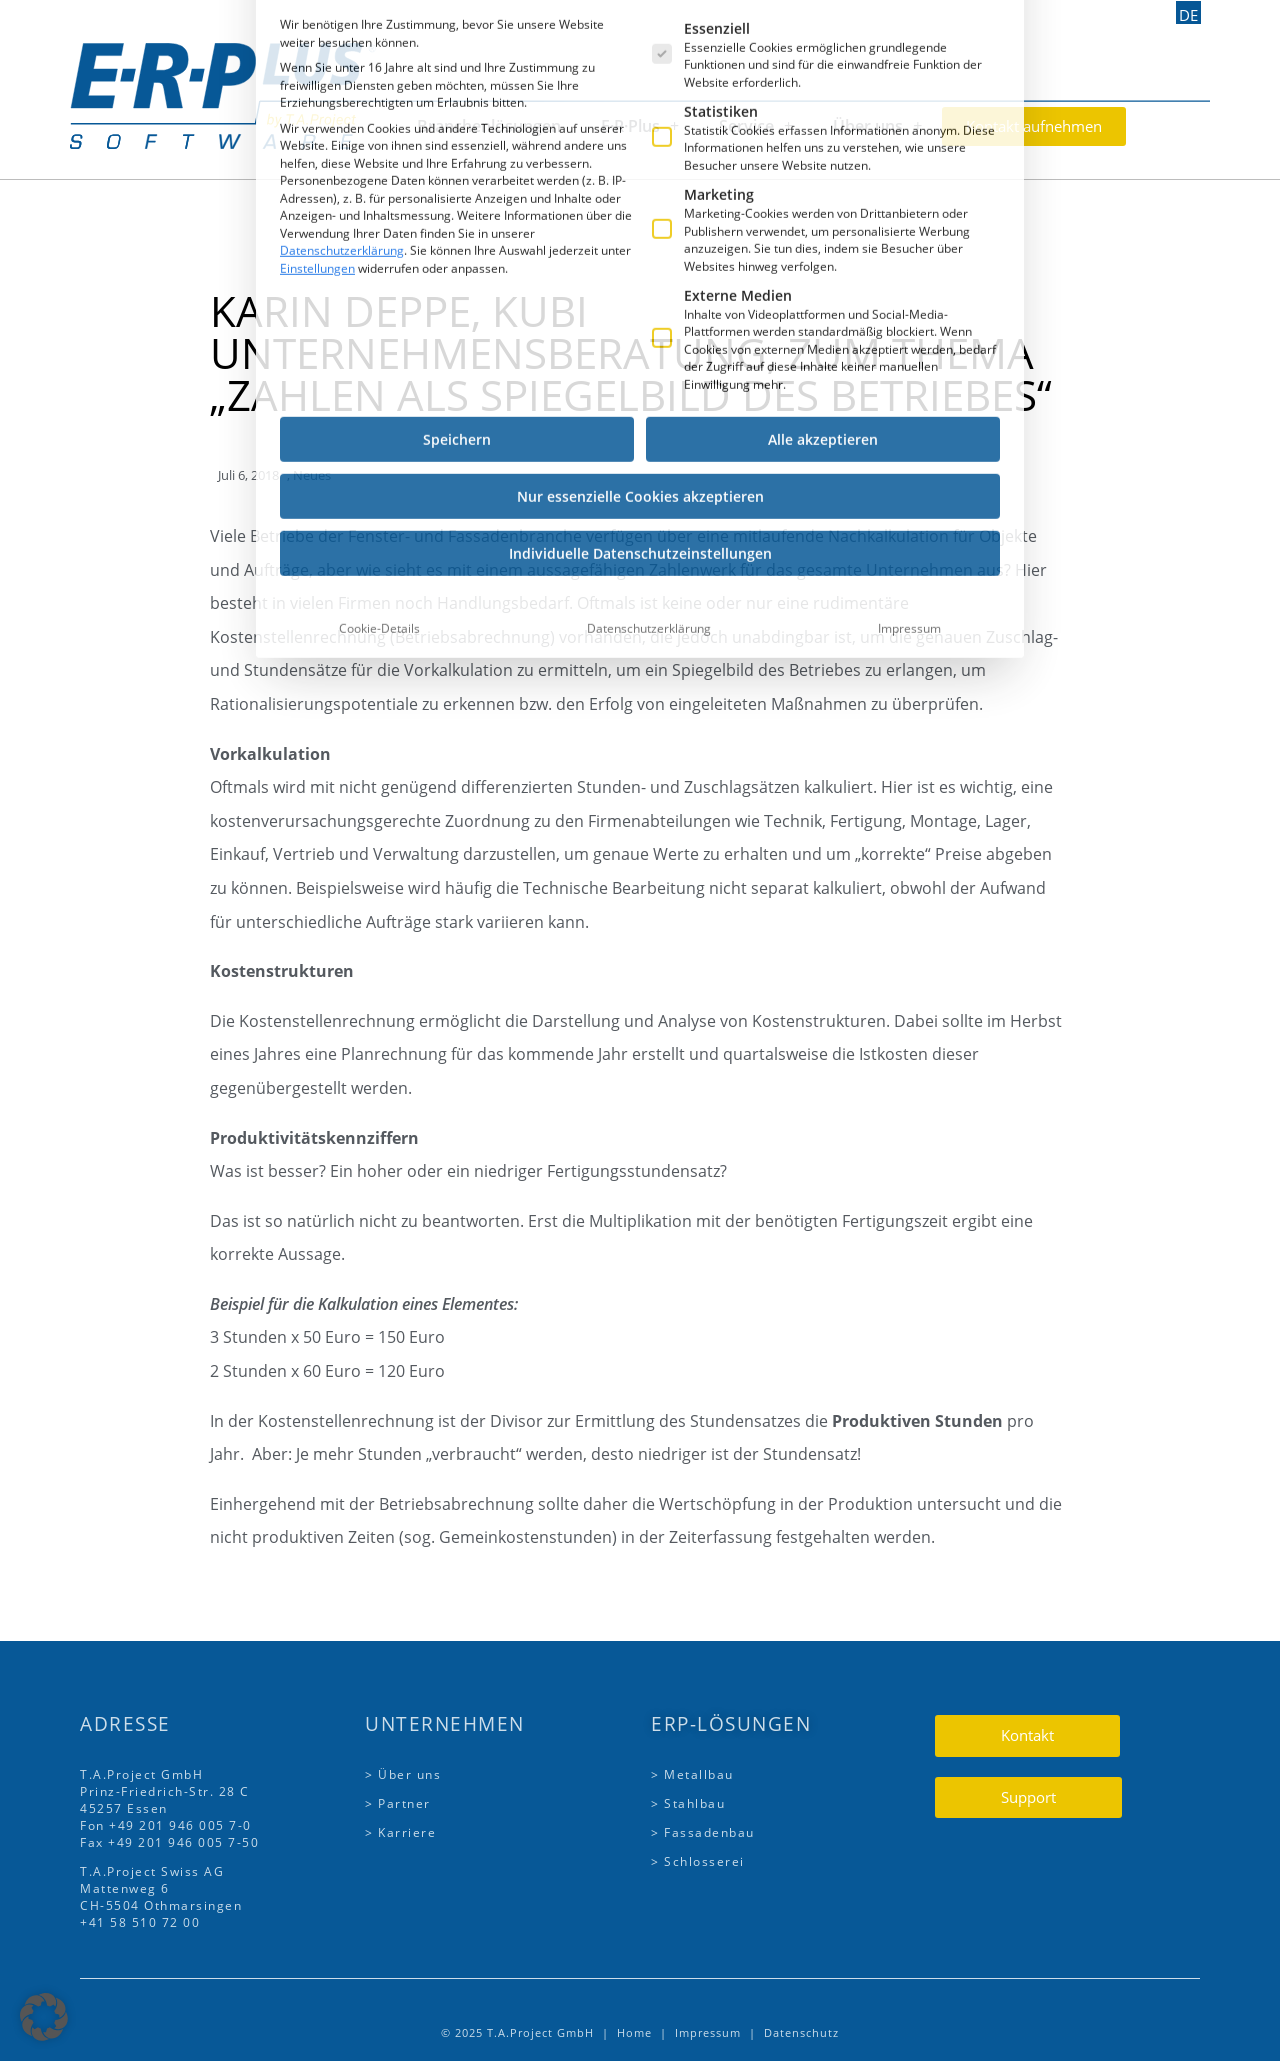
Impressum (909, 444)
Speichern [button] (457, 255)
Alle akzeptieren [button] (823, 255)
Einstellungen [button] (317, 83)
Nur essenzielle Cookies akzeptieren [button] (640, 312)
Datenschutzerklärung (342, 66)
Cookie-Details (379, 444)
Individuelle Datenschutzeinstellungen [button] (640, 369)
